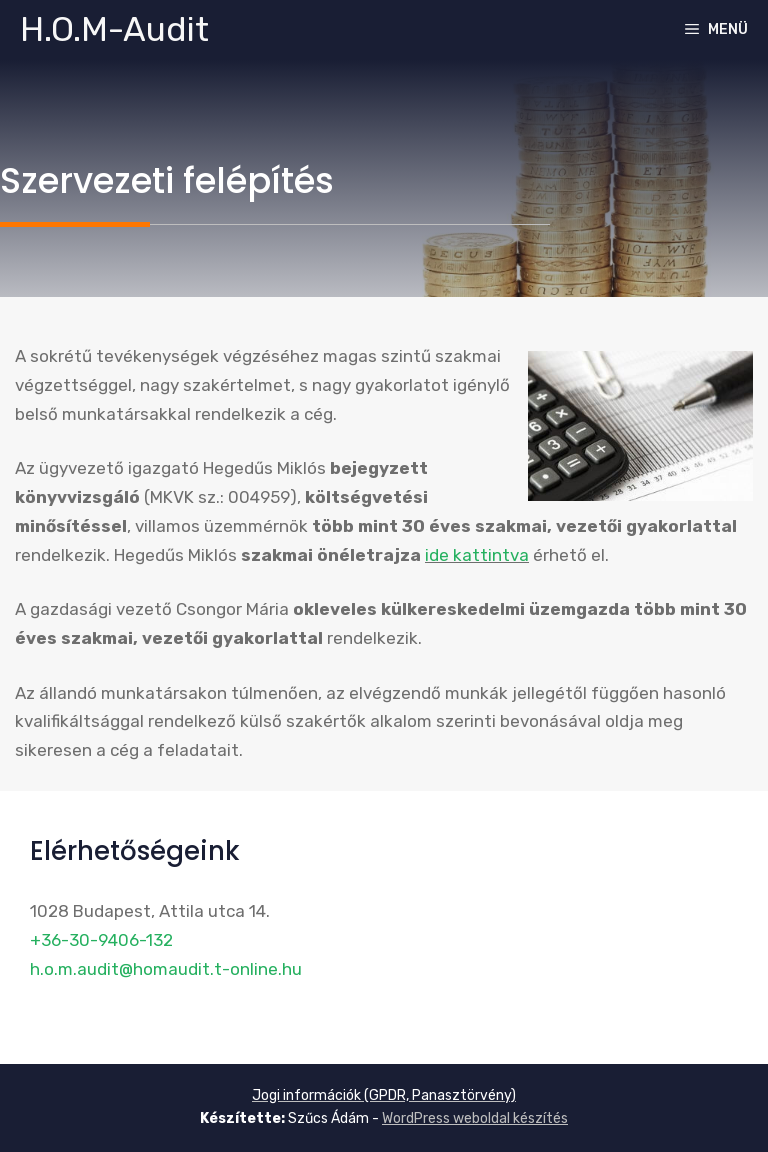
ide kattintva (477, 555)
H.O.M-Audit (114, 29)
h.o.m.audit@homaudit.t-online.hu (166, 969)
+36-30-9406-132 (101, 940)
